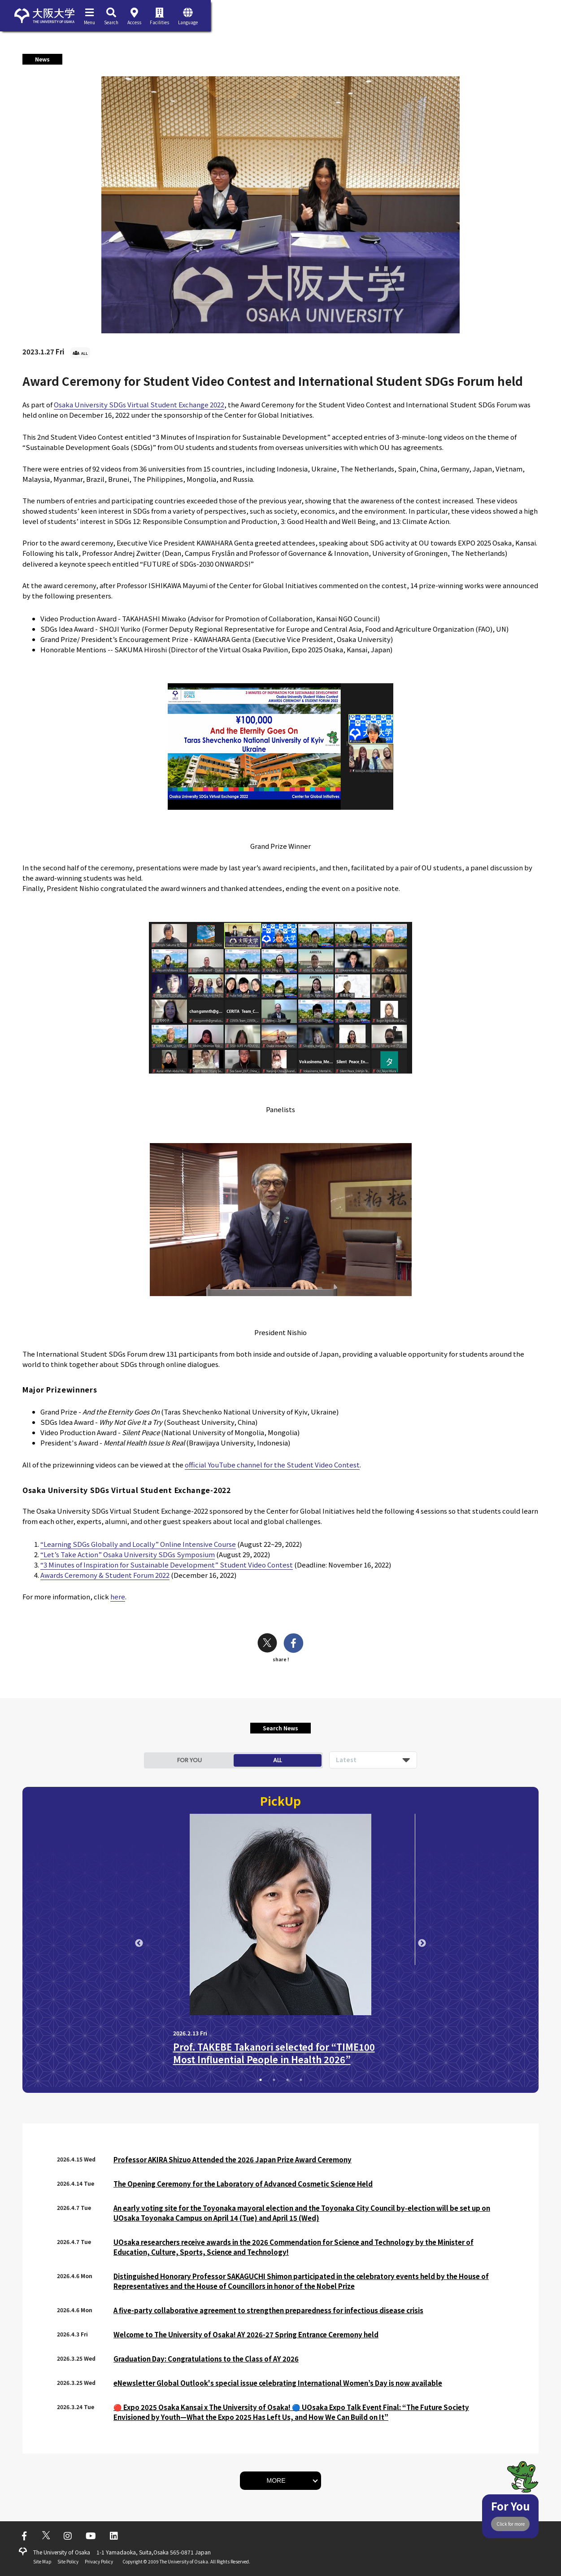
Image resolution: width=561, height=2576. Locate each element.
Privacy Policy (99, 2561)
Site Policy (67, 2561)
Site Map (42, 2561)
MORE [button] (276, 2480)
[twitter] (267, 1644)
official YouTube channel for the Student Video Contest (272, 1464)
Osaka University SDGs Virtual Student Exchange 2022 (139, 404)
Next (421, 1943)
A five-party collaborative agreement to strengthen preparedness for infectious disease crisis (268, 2310)
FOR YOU (189, 1760)
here (117, 1596)
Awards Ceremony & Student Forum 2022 (105, 1575)
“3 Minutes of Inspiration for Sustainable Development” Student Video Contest (166, 1564)
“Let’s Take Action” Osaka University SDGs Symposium (127, 1554)
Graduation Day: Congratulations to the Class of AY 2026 (206, 2358)
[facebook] (293, 1644)
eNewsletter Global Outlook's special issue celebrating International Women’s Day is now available (277, 2383)
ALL (277, 1760)
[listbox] (373, 1759)
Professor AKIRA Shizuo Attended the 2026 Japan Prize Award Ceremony (232, 2159)
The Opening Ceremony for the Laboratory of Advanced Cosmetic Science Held (243, 2183)
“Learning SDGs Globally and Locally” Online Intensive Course (138, 1544)
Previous (139, 1943)
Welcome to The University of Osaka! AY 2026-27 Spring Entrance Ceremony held (245, 2334)
